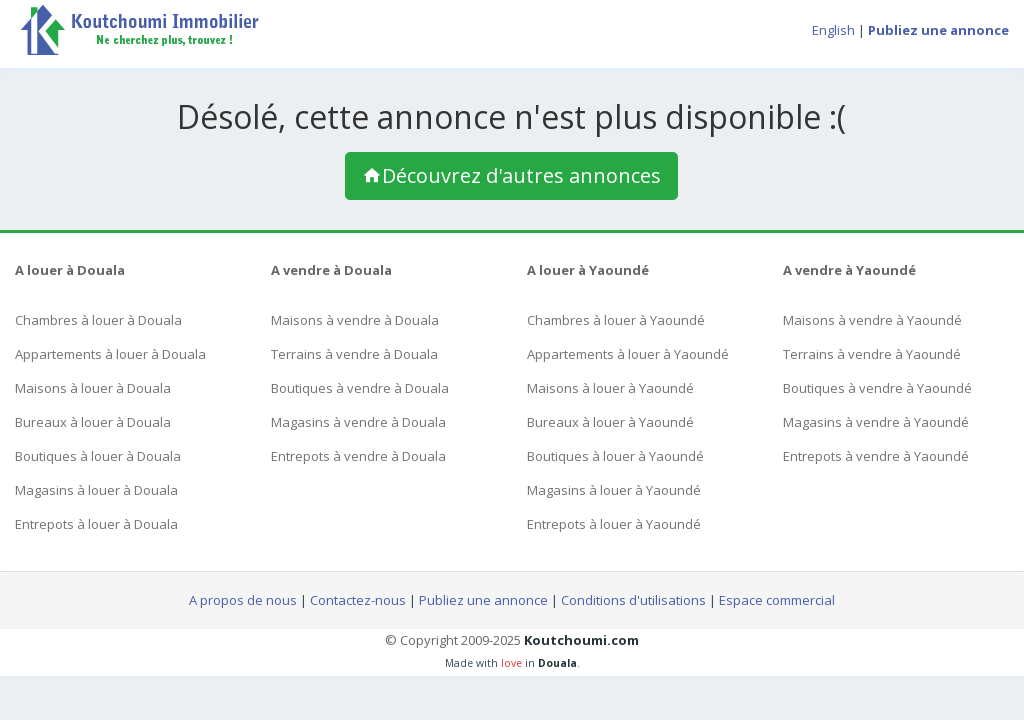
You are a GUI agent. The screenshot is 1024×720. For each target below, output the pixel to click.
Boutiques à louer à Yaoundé (615, 456)
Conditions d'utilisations (633, 600)
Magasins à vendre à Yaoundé (876, 422)
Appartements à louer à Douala (110, 354)
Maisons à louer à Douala (93, 388)
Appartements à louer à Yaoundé (628, 354)
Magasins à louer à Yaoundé (614, 490)
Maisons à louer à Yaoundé (610, 388)
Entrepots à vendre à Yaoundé (876, 456)
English (833, 30)
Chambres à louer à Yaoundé (616, 320)
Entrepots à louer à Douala (96, 524)
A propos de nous (243, 600)
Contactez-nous (358, 600)
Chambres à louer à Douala (98, 320)
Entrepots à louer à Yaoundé (614, 524)
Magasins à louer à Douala (96, 490)
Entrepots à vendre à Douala (358, 456)
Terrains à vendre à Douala (354, 354)
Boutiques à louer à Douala (98, 456)
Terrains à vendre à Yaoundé (872, 354)
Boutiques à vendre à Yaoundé (877, 388)
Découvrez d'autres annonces (511, 175)
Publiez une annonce (483, 600)
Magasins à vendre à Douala (358, 422)
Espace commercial (777, 600)
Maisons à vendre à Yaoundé (872, 320)
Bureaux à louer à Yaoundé (610, 422)
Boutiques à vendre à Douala (360, 388)
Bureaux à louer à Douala (93, 422)
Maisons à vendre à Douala (355, 320)
